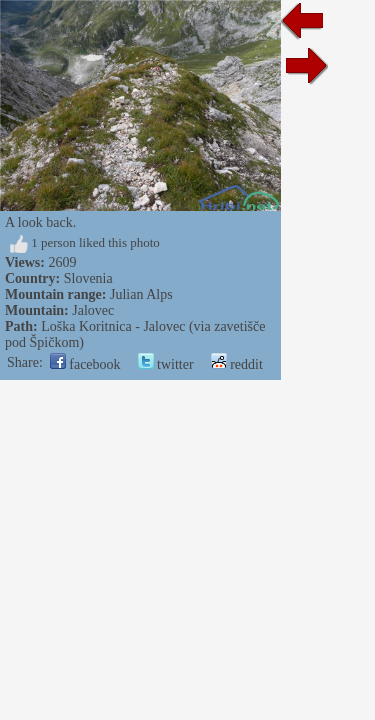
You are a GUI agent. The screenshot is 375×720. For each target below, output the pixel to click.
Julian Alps (141, 294)
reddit (237, 364)
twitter (166, 364)
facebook (85, 364)
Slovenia (88, 278)
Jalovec (93, 310)
